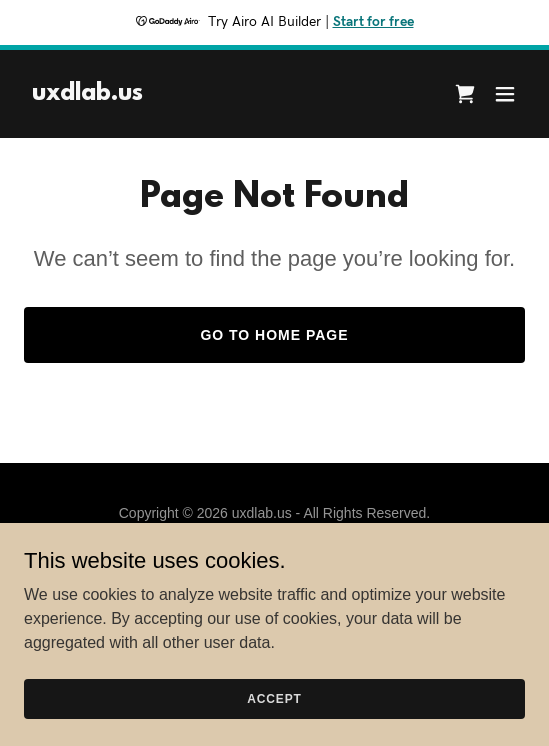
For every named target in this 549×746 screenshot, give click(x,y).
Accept (274, 698)
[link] (87, 94)
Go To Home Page (274, 335)
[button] (505, 94)
